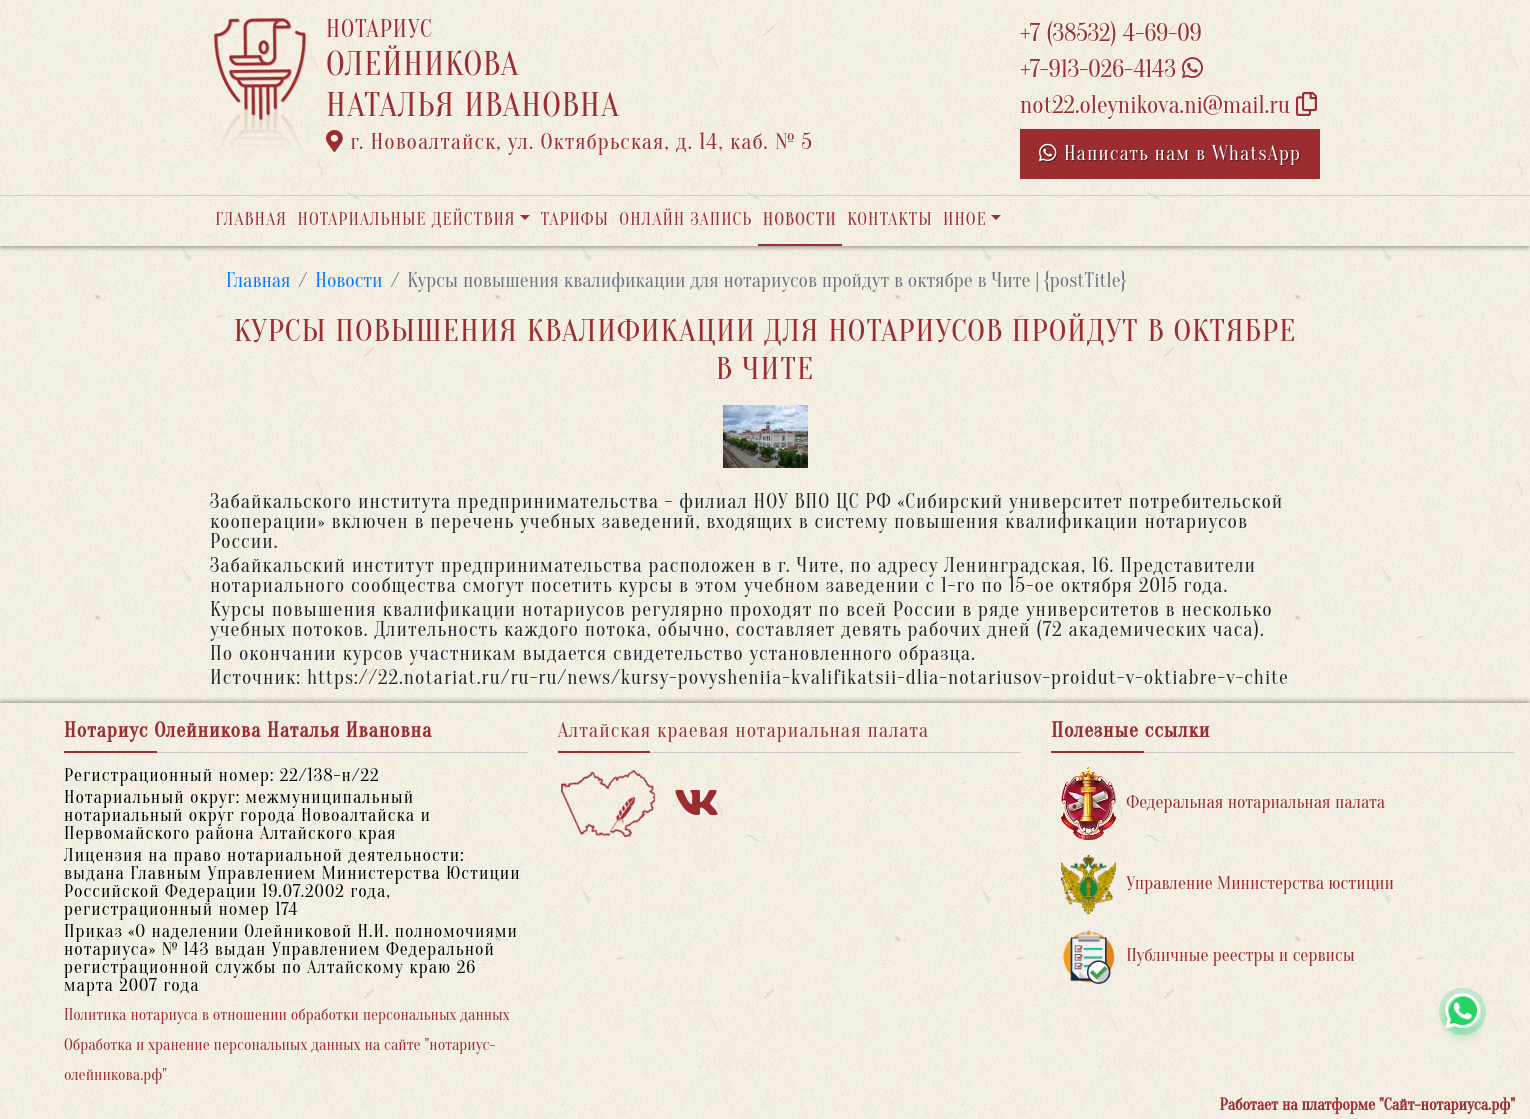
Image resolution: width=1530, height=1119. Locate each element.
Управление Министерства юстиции (1227, 884)
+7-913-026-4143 (1111, 69)
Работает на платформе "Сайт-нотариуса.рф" (1367, 1105)
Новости (800, 219)
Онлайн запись (685, 219)
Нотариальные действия (406, 219)
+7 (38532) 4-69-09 (1111, 33)
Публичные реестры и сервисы (1207, 956)
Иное (965, 219)
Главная (251, 219)
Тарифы (575, 219)
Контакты (889, 219)
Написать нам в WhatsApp (1170, 153)
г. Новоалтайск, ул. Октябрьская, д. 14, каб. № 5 (569, 142)
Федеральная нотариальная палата (1223, 803)
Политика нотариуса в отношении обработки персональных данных (287, 1015)
